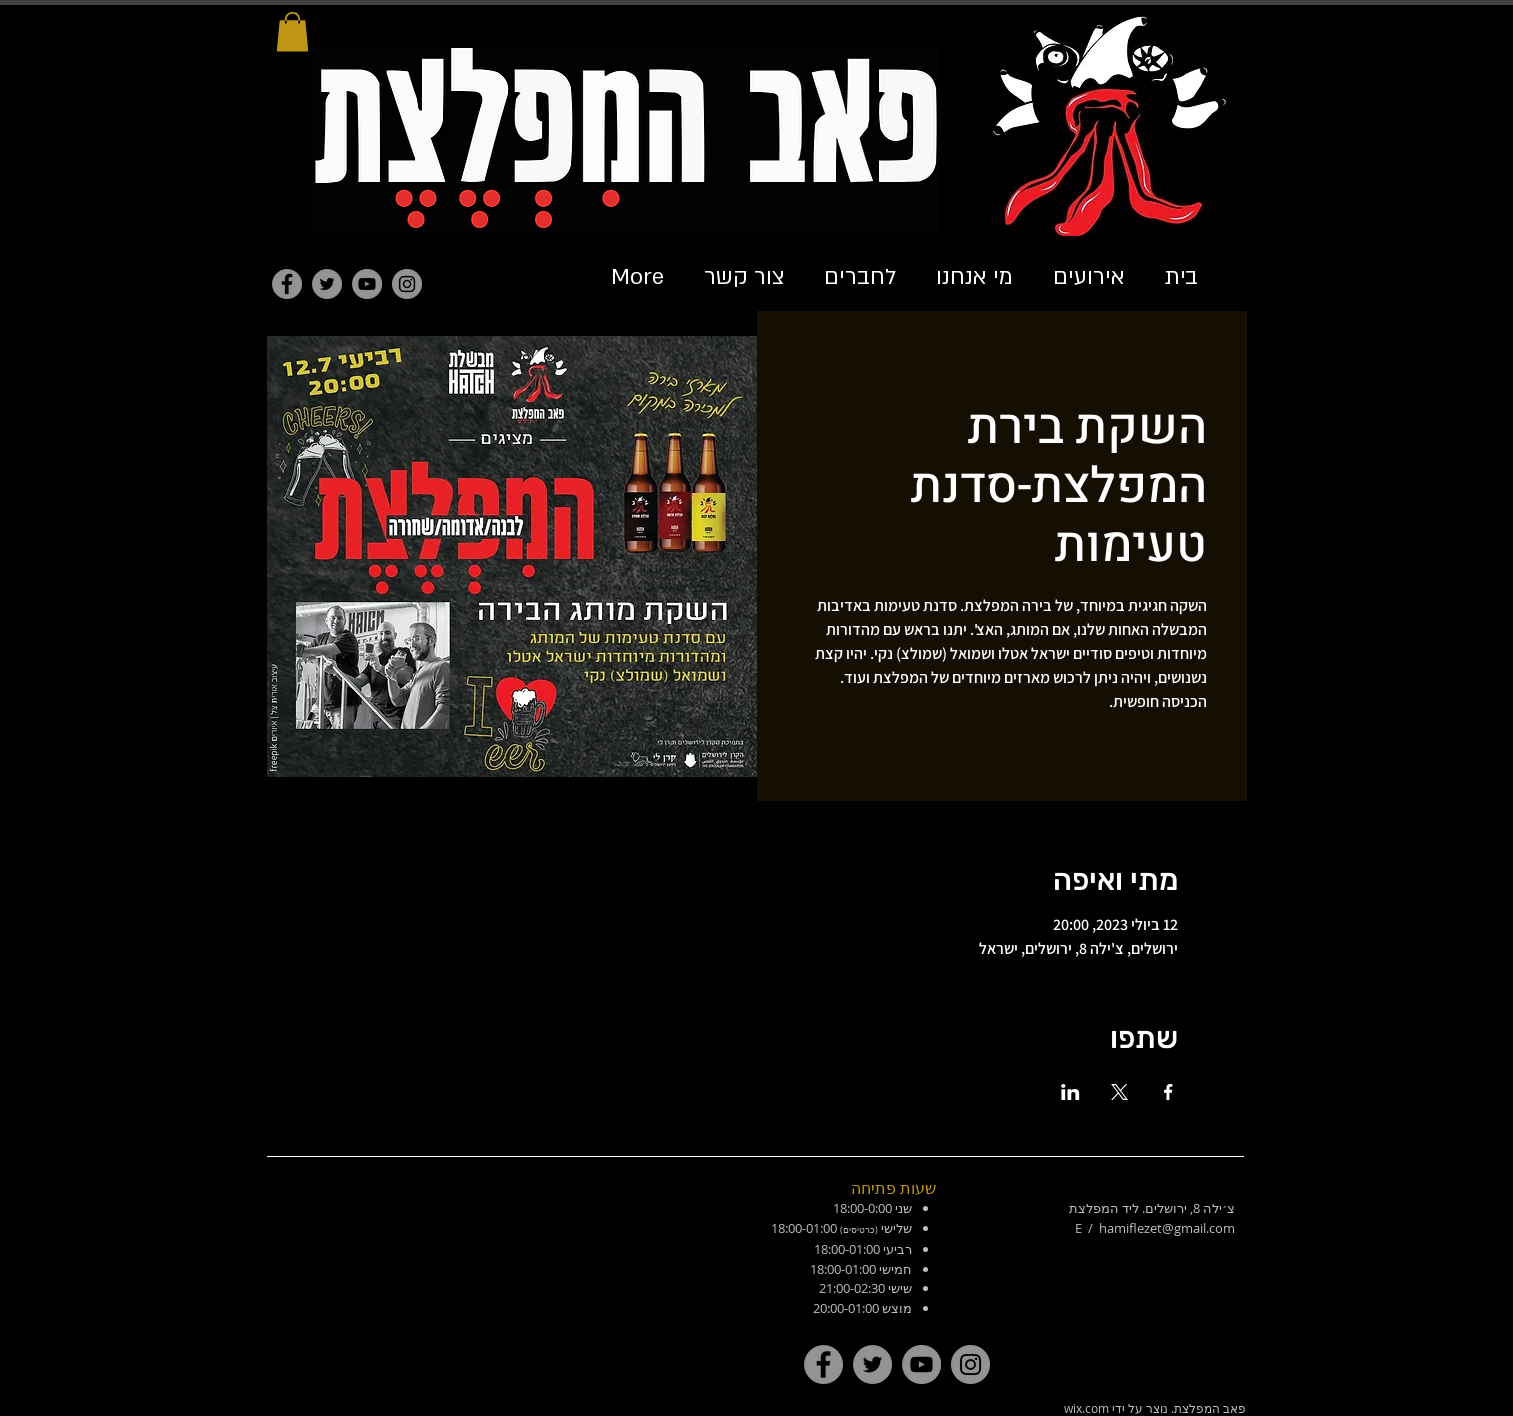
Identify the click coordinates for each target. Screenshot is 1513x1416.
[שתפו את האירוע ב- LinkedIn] (1070, 1092)
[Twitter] (327, 284)
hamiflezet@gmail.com (1167, 1228)
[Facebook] (287, 284)
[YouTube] (367, 284)
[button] (292, 31)
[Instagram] (407, 284)
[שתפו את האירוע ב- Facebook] (1168, 1092)
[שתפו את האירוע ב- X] (1119, 1092)
